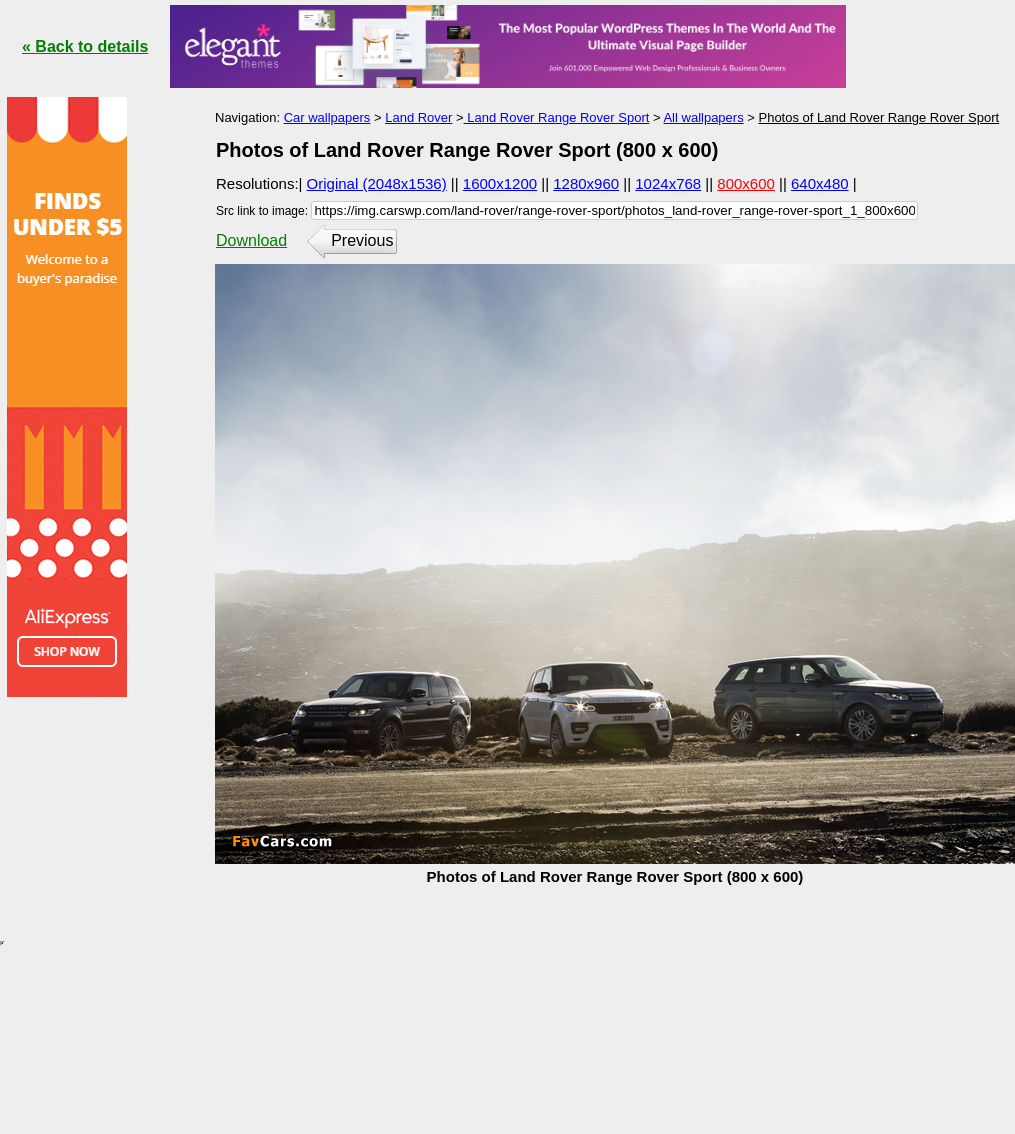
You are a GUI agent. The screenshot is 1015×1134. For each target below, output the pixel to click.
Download (251, 240)
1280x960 (586, 183)
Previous (362, 240)
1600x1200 (500, 183)
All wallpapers (703, 117)
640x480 (820, 183)
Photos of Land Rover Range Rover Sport (878, 117)
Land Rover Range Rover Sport (557, 117)
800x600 (746, 183)
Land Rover (418, 117)
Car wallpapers (327, 117)
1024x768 (668, 183)
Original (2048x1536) (377, 183)
